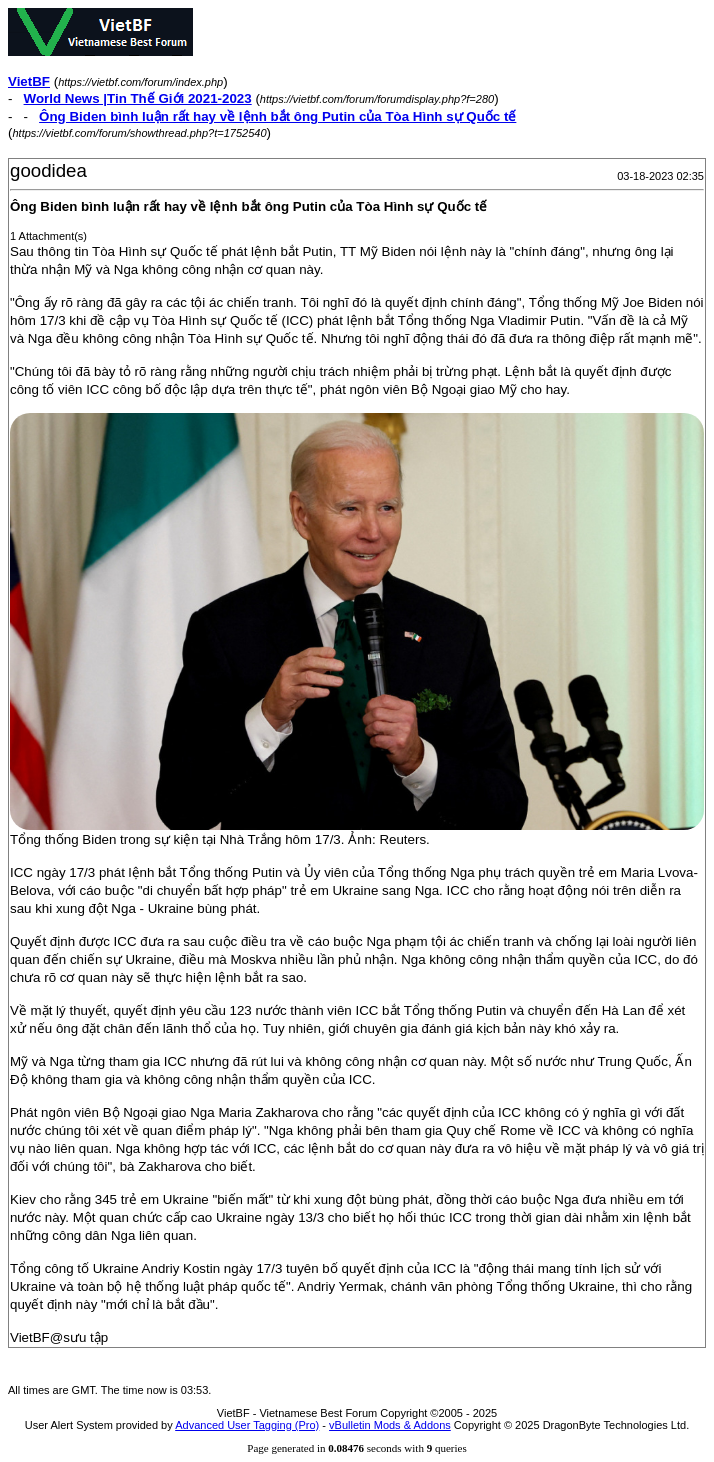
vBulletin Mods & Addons (390, 1425)
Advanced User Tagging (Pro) (247, 1425)
